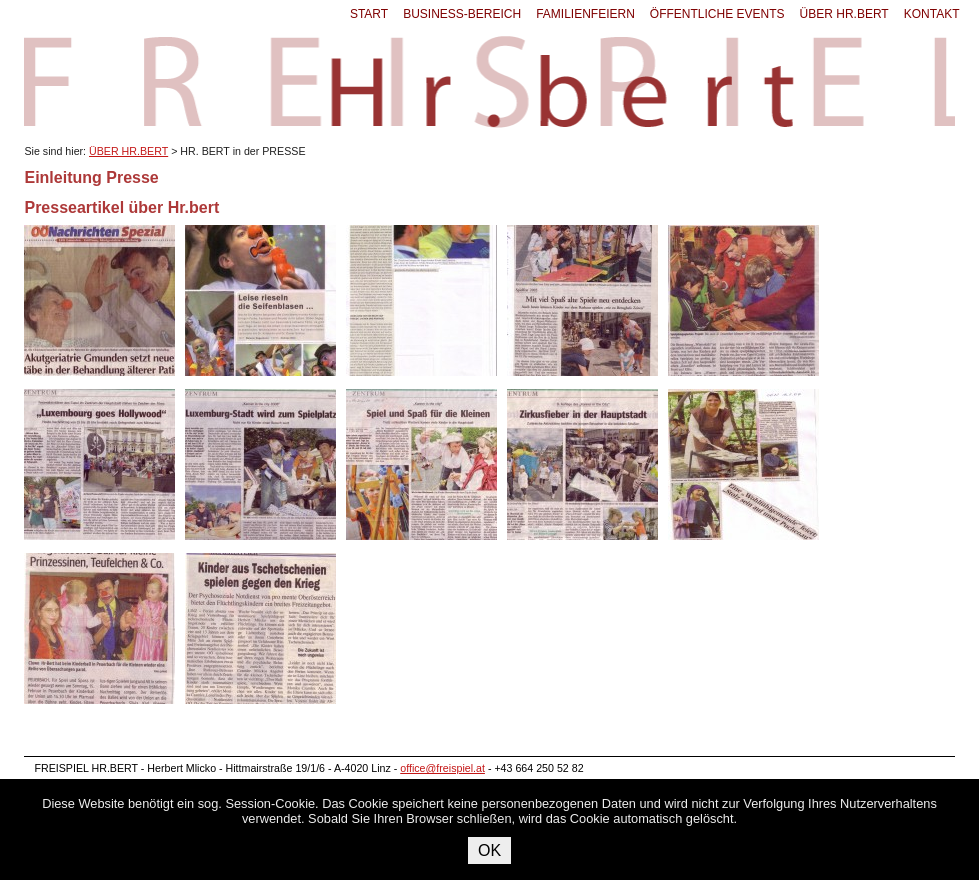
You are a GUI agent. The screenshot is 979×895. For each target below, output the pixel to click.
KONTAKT (932, 14)
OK (489, 850)
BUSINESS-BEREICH (462, 14)
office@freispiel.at (442, 768)
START (369, 14)
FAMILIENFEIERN (585, 14)
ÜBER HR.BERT (844, 14)
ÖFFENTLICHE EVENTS (717, 14)
